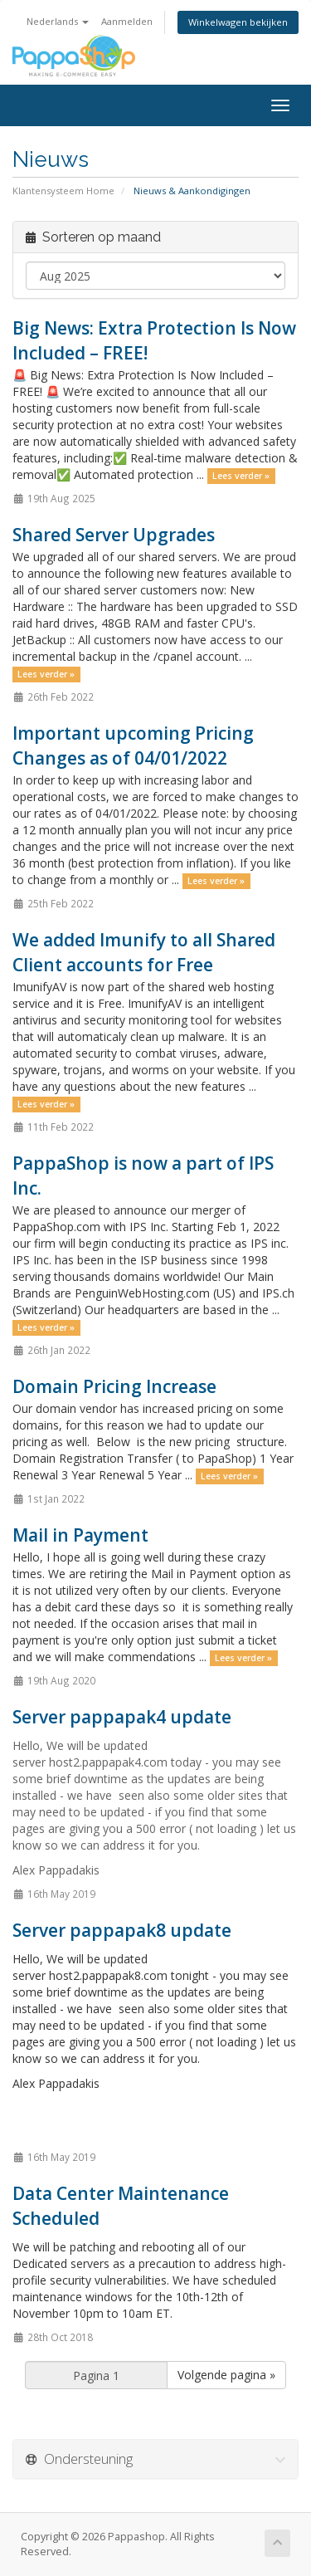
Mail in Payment (80, 1535)
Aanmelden (127, 21)
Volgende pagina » (226, 2375)
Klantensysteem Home (63, 190)
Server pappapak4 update (121, 1716)
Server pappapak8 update (121, 1930)
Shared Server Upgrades (113, 534)
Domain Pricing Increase (114, 1386)
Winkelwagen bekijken (238, 22)
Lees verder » (241, 475)
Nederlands (58, 21)
